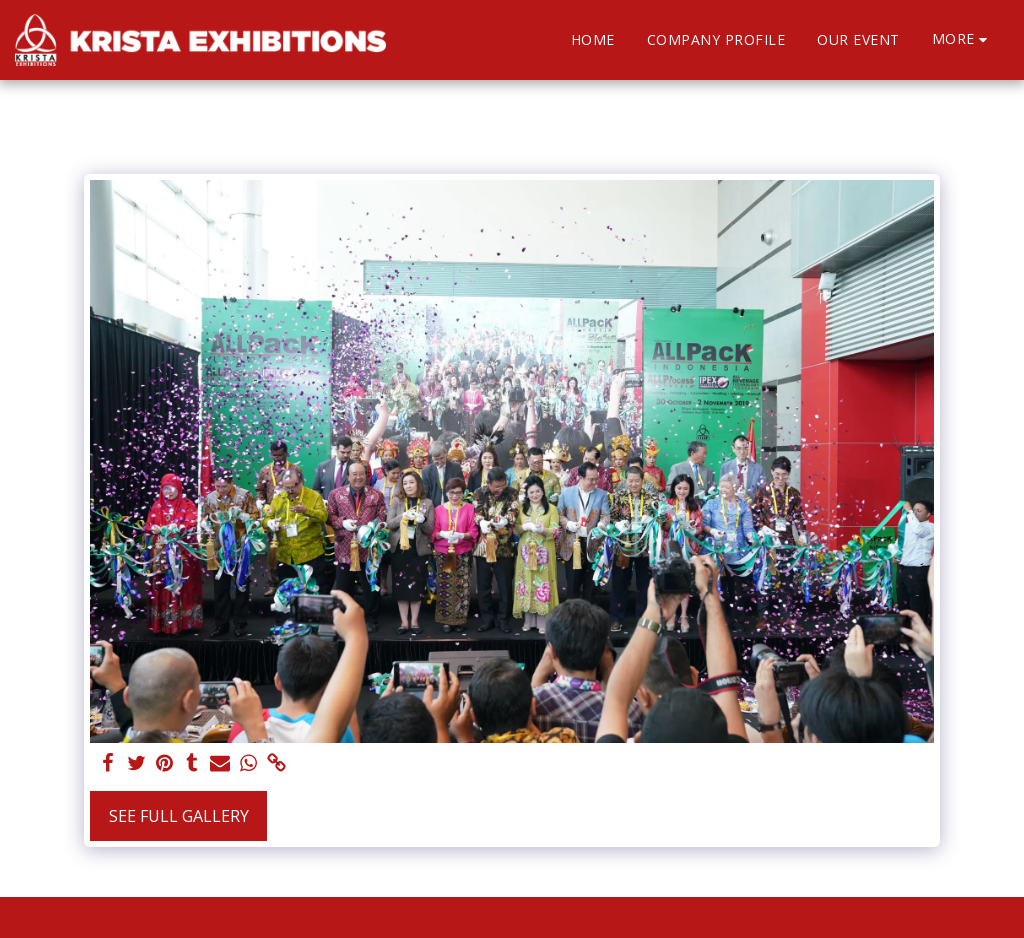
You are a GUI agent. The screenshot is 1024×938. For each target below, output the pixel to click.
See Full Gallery (179, 816)
